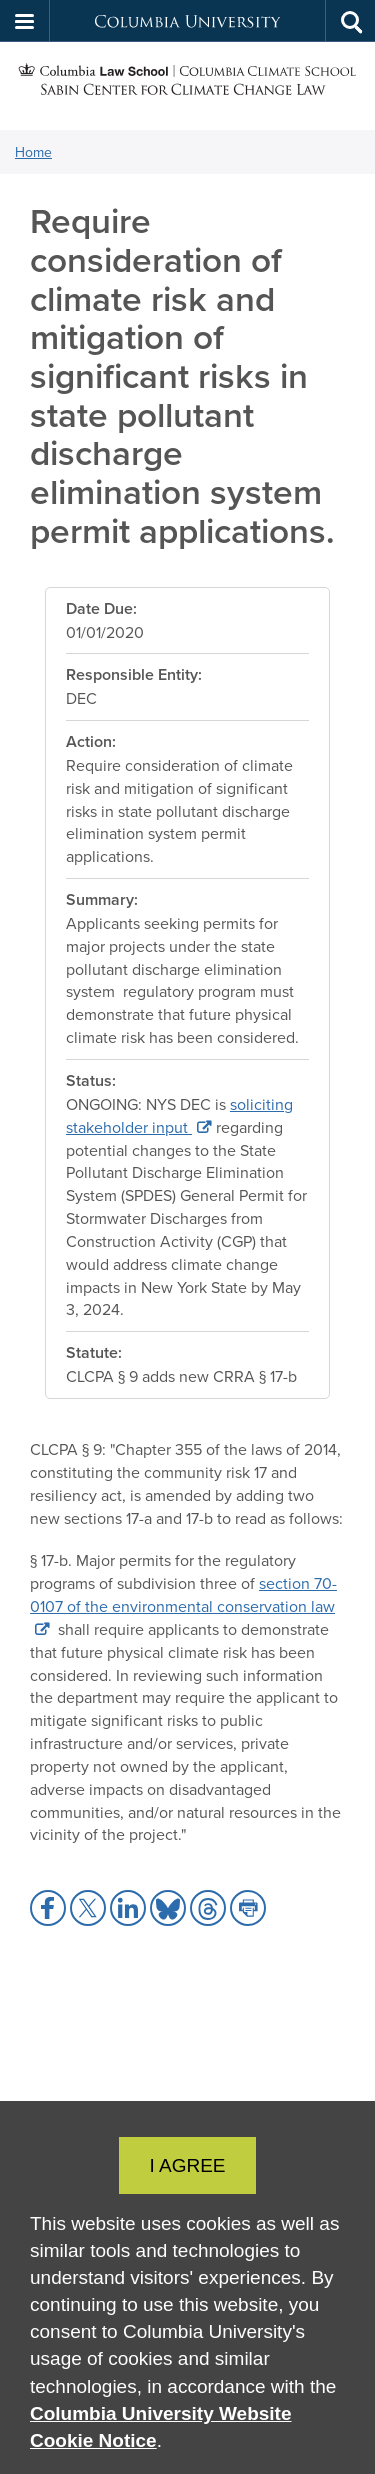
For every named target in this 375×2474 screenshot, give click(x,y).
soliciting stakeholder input (179, 1115)
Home (33, 152)
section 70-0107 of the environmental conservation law (183, 1594)
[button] (25, 21)
